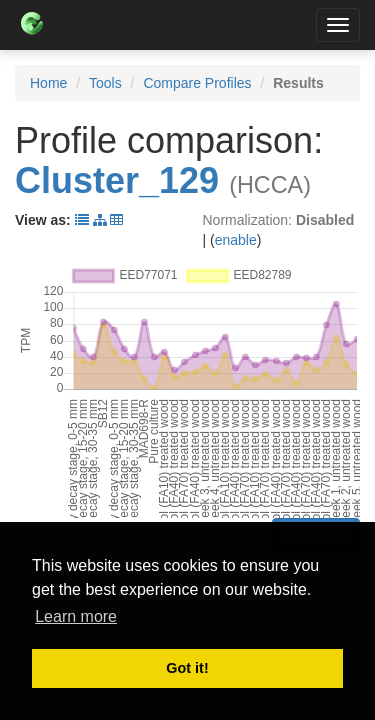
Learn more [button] (76, 616)
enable (236, 240)
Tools (105, 83)
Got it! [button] (187, 668)
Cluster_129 (117, 180)
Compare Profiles (197, 83)
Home (48, 83)
